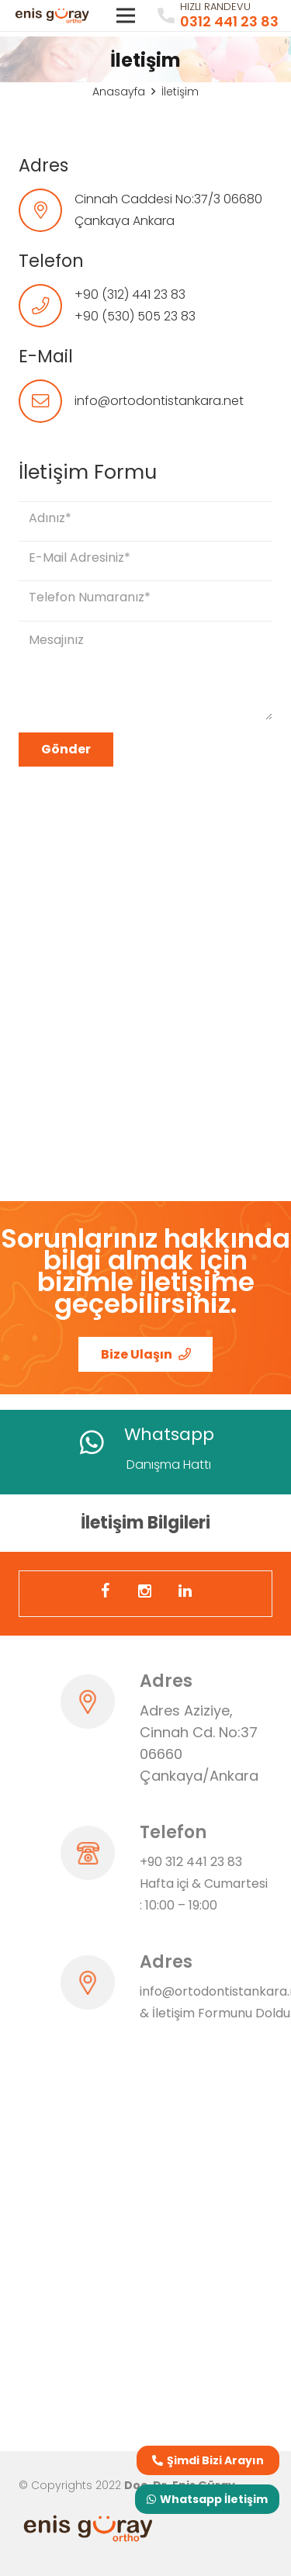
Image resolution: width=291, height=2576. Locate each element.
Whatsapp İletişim (207, 2499)
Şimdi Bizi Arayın (208, 2460)
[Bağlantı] (52, 15)
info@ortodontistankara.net (159, 401)
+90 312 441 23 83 (191, 1862)
